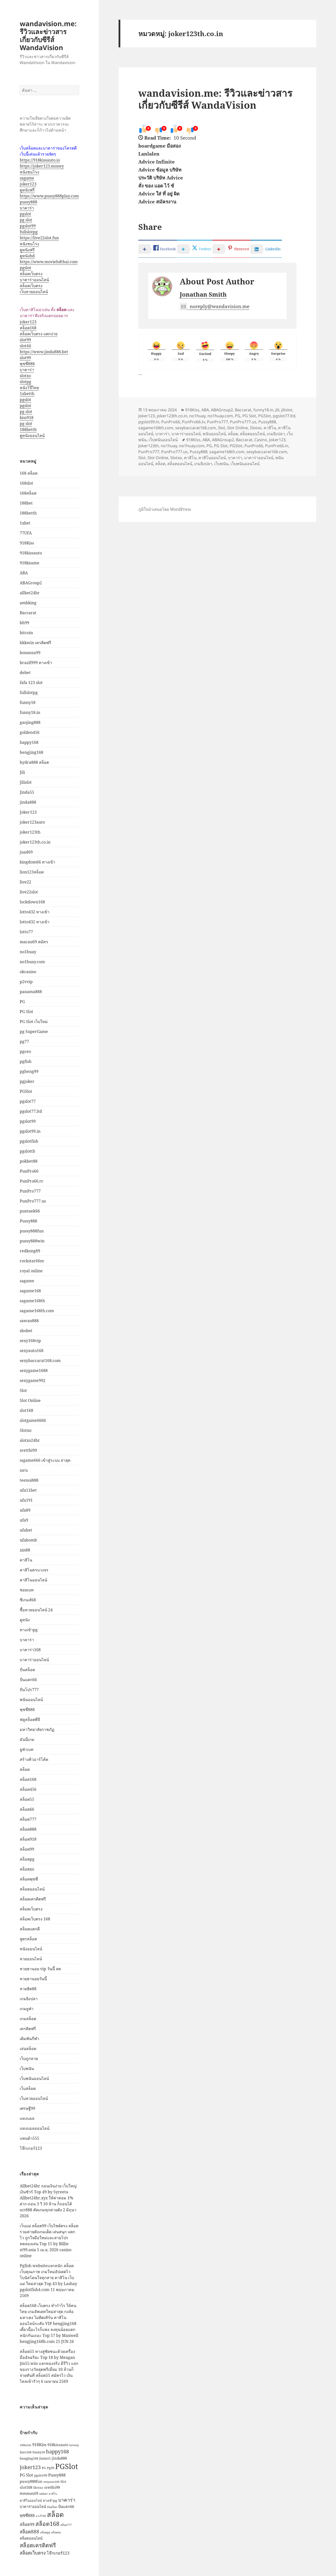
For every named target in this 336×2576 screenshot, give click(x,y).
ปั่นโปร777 (29, 1689)
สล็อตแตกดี (30, 1929)
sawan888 (29, 1320)
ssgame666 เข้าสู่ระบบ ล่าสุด (45, 1460)
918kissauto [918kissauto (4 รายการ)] (57, 2444)
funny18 (27, 702)
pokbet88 (28, 1161)
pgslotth (27, 1151)
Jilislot (26, 782)
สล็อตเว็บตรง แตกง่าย (38, 334)
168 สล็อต (28, 473)
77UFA (26, 533)
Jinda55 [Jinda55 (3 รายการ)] (45, 2458)
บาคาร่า (27, 208)
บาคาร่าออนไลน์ (34, 279)
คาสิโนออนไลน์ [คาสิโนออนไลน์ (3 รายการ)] (31, 2500)
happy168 (29, 742)
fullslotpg (29, 232)
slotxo (25, 375)
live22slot (29, 892)
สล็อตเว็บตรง (31, 273)
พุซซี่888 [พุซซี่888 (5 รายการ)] (27, 2515)
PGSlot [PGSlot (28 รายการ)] (66, 2466)
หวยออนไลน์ (31, 1959)
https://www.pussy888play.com (49, 196)
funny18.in (30, 712)
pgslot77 (28, 1101)
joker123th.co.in (35, 842)
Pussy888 (28, 1221)
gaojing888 (30, 722)
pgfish (25, 1061)
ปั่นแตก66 (28, 1679)
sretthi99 (28, 1450)
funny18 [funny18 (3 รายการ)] (38, 2452)
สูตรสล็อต (28, 1939)
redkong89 (30, 1251)
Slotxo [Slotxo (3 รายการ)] (38, 2487)
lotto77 (26, 932)
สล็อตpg (27, 1859)
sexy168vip (30, 1340)
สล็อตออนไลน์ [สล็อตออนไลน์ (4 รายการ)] (31, 2538)
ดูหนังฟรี (27, 190)
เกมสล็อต (28, 2018)
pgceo (25, 1051)
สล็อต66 (27, 1809)
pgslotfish (29, 1141)
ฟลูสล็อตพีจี (30, 1719)
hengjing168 (31, 752)
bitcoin (26, 632)
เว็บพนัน (27, 2068)
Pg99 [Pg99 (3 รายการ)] (50, 2468)
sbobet (26, 1330)
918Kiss (27, 543)
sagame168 (30, 1290)
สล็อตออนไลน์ (32, 1889)
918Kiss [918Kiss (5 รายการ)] (39, 2444)
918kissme (29, 563)
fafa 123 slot (31, 682)
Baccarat (28, 612)
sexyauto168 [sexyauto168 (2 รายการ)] (51, 2482)
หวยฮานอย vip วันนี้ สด (40, 1969)
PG (22, 1001)
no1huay (28, 951)
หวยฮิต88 (28, 1988)
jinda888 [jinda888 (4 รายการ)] (59, 2458)
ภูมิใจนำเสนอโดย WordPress (164, 510)
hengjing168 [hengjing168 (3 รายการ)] (29, 2458)
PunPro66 (29, 1171)
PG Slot (26, 1011)
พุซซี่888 (27, 363)
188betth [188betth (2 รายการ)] (25, 2445)
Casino (260, 440)
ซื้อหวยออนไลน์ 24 (36, 1610)
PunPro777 (30, 1191)
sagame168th (32, 1300)
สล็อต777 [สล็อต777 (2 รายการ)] (66, 2525)
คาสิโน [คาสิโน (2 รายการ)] (53, 2493)
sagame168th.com (37, 1310)
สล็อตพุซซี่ (29, 1879)
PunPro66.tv (31, 1181)
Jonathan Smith (203, 295)
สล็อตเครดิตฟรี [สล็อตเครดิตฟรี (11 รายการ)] (38, 2545)
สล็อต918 (28, 1839)
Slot (23, 1390)
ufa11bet (28, 1490)
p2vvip (26, 981)
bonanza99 (30, 652)
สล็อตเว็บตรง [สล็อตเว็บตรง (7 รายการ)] (33, 2553)
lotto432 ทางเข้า (34, 912)
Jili (22, 772)
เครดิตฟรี (28, 2028)
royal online (31, 1271)
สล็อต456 (28, 1789)
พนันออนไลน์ (31, 1699)
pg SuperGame (34, 1031)
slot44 (25, 345)
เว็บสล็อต (28, 2088)
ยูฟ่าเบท (26, 1749)
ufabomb (28, 1540)
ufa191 (26, 1500)
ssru (24, 1470)
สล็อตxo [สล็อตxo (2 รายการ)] (56, 2532)
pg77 (24, 1041)
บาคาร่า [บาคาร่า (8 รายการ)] (66, 2499)
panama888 (31, 991)
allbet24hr (30, 593)
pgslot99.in (30, 1131)
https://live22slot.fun (39, 238)
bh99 (24, 622)
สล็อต (25, 1769)
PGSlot (26, 1091)
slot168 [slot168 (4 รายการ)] (26, 2487)
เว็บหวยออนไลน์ (34, 291)
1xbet (25, 523)
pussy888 (28, 202)
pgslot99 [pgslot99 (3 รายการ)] (40, 2475)
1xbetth (27, 393)
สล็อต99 (27, 1849)
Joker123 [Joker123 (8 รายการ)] (30, 2467)
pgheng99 (29, 1071)
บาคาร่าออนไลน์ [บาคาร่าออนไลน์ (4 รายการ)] (33, 2506)
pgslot (25, 214)
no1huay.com (32, 961)
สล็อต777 (28, 1819)
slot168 (26, 1410)
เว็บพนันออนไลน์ (34, 2078)
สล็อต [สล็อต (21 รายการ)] (55, 2514)
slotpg (25, 381)
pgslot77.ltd (31, 1111)
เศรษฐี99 (27, 2108)
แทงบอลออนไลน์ (34, 2128)
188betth (28, 429)
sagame (27, 178)
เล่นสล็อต (28, 2048)
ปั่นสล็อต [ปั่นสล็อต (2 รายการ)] (52, 2507)
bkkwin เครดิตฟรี (35, 642)
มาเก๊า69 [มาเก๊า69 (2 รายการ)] (41, 2516)
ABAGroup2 (31, 583)
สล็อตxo (27, 1869)
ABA (24, 573)
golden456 (29, 732)
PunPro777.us (33, 1201)
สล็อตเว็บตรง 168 (35, 1919)
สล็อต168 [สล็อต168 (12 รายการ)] (47, 2524)
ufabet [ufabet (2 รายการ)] (43, 2493)
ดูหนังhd (27, 255)
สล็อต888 (28, 1829)
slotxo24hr (30, 1440)
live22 (25, 882)
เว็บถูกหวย (29, 2058)
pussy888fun (32, 1231)
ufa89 (25, 1510)
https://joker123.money (42, 166)
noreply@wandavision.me (214, 307)
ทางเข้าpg (29, 1629)
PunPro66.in (276, 446)
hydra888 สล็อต (34, 762)
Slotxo (25, 1430)
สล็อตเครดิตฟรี (33, 1899)
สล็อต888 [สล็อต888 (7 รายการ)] (29, 2531)
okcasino (28, 971)
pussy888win (32, 1241)
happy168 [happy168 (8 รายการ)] (57, 2451)
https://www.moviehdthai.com (49, 261)
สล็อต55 (27, 1799)
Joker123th (148, 446)
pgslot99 (28, 226)
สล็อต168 (28, 328)
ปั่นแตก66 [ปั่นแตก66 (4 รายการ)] (66, 2506)
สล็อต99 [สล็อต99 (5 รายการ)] (27, 2524)
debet (25, 672)
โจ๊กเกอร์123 (31, 2148)
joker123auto (32, 822)
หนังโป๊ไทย (29, 387)
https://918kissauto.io (40, 160)
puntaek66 (30, 1211)
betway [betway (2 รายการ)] (74, 2445)
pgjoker (27, 1081)
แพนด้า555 (29, 2138)
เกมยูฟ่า (26, 2008)
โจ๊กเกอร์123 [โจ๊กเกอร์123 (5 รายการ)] (58, 2553)
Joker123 (28, 812)
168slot (26, 483)
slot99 (25, 340)
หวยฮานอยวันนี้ (33, 1978)
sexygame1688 (34, 1370)
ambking (28, 602)
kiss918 (26, 417)
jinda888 (28, 802)
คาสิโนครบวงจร (34, 1570)
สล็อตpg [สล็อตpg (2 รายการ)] (45, 2532)
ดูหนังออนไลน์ (32, 435)
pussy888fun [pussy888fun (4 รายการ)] (31, 2481)
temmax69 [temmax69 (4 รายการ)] (29, 2493)
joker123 (28, 184)
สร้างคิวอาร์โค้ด (34, 1759)
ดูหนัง (25, 1620)
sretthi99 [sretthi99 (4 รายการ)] (52, 2487)
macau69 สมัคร (34, 942)
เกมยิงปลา (29, 1998)
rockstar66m (32, 1261)
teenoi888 (29, 1480)
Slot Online (30, 1400)
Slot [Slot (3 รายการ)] (63, 2481)
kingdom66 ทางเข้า (37, 862)
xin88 (25, 1550)
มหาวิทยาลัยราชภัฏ (37, 1729)
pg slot (26, 220)
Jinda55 (27, 792)
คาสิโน (26, 1560)
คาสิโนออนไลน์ (33, 1580)
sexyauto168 (31, 1350)
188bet (26, 503)
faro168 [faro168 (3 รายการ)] (25, 2452)
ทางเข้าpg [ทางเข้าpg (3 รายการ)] (50, 2500)
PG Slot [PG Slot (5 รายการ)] (26, 2475)
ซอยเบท (27, 1590)
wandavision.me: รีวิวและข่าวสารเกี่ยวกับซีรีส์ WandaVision (48, 35)
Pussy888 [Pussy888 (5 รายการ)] (57, 2475)
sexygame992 (32, 1380)
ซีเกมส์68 (28, 1600)
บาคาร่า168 (30, 1649)
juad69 (26, 852)
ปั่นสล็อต (27, 1669)
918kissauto (31, 553)
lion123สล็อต (32, 872)
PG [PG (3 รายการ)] (44, 2468)
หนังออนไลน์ (31, 1949)
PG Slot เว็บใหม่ (34, 1021)
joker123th (30, 832)
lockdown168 (32, 902)
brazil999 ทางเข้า (36, 662)
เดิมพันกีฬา (29, 2038)
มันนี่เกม (27, 1739)
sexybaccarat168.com (40, 1360)
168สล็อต (28, 493)
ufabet (26, 1530)
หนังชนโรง (29, 172)
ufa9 (24, 1520)
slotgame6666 (33, 1420)
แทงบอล (27, 2118)
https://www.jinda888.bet (44, 351)
